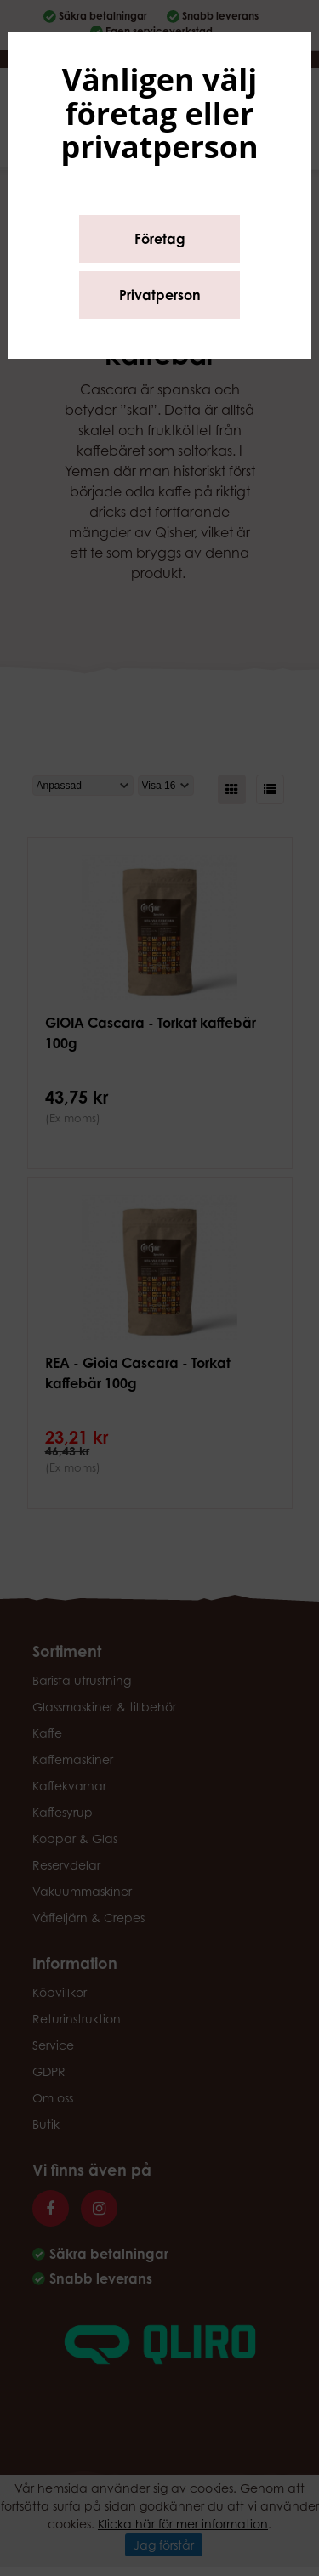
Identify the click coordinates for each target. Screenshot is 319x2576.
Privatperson (160, 295)
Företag (159, 238)
